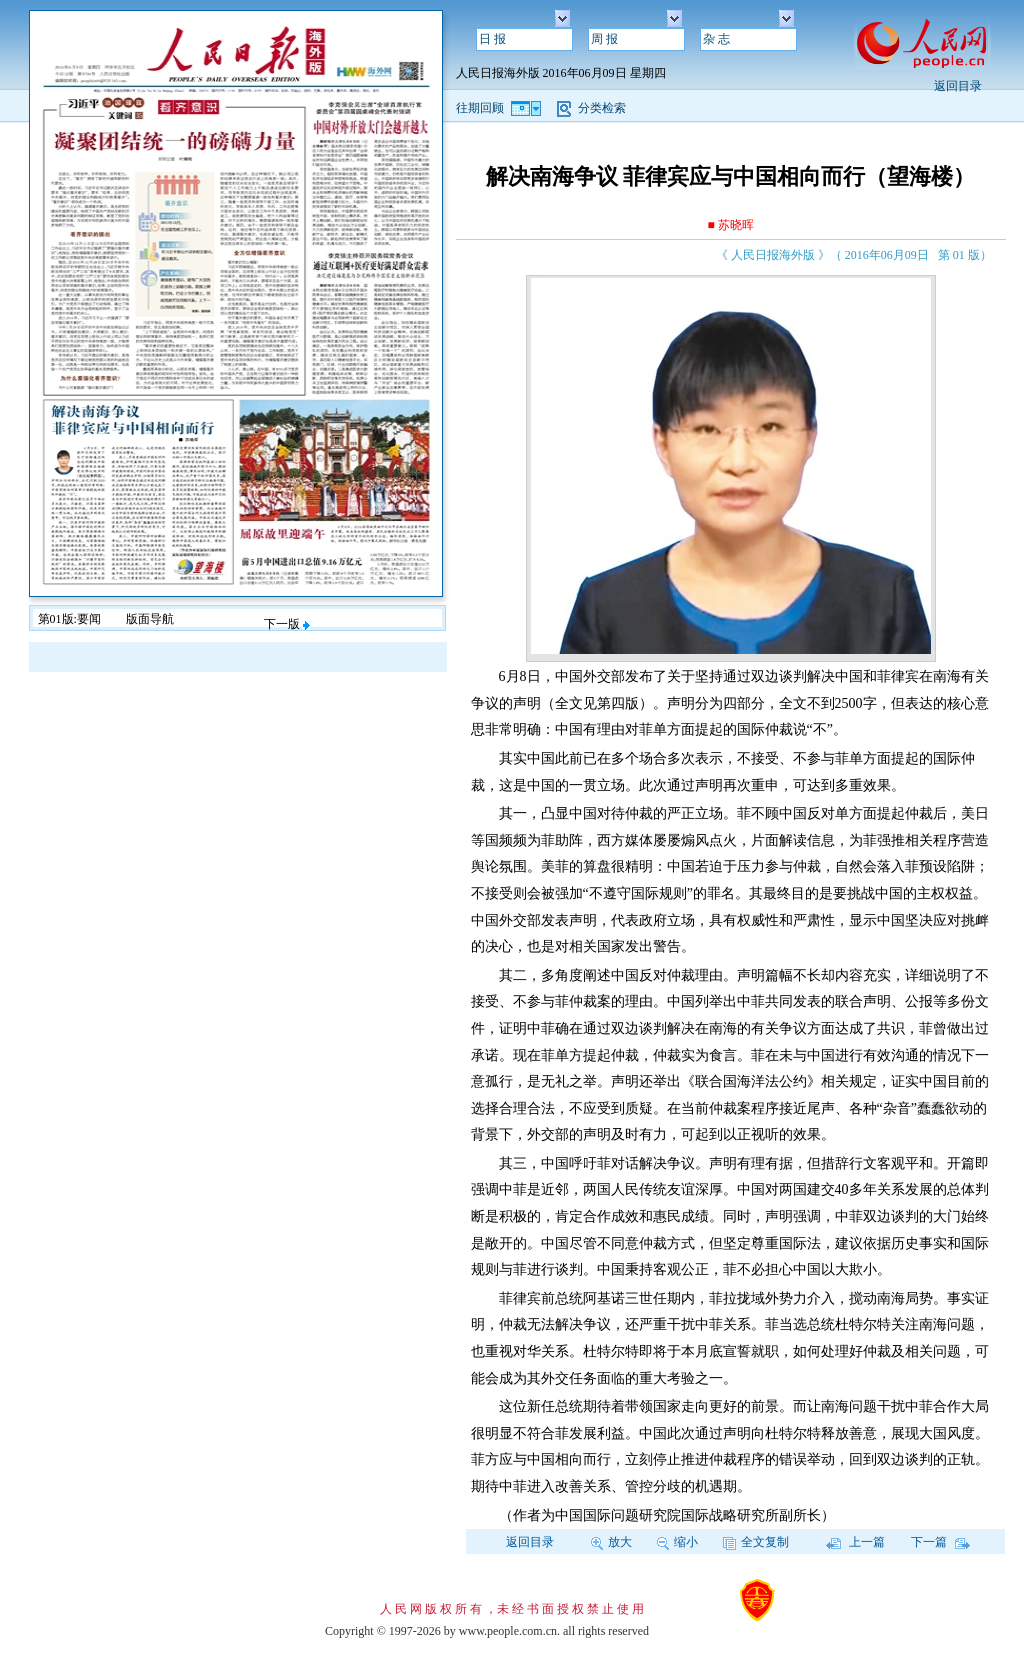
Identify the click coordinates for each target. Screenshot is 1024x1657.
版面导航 (150, 619)
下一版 (287, 624)
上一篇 (855, 1542)
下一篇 (940, 1542)
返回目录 (958, 86)
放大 (611, 1542)
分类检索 (602, 108)
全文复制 (756, 1542)
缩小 (677, 1542)
